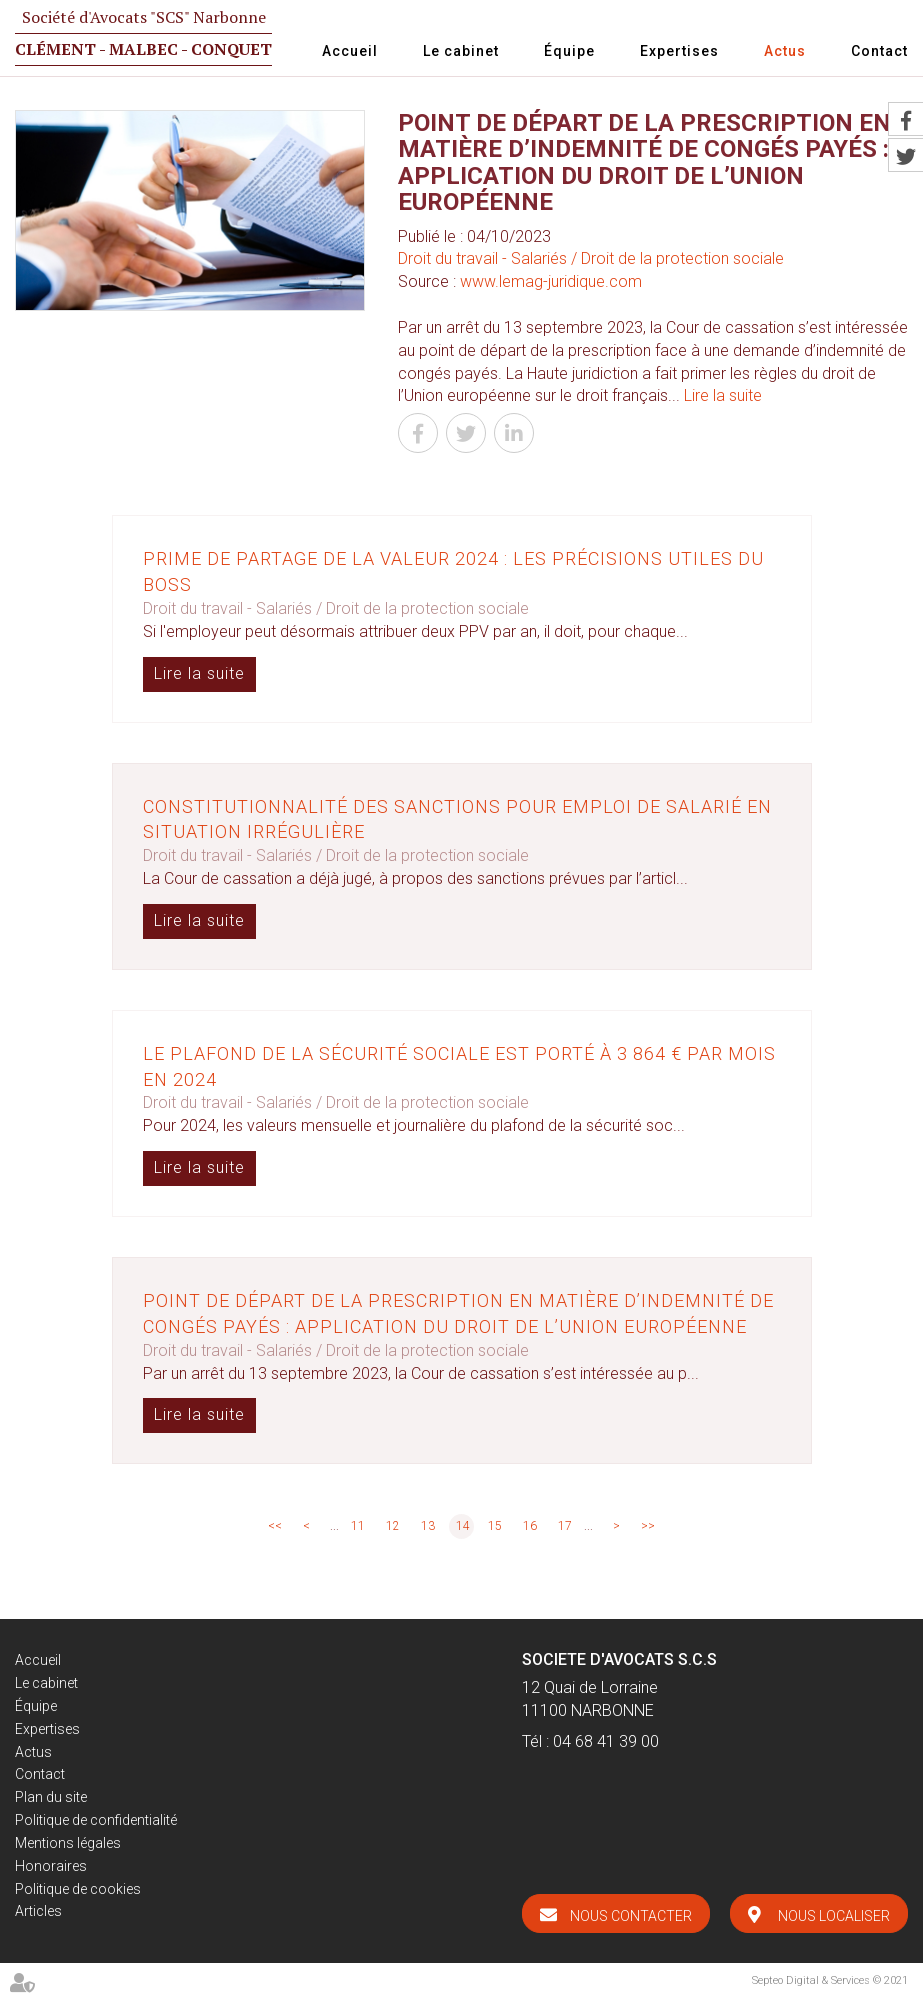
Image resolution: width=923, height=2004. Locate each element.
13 (428, 1526)
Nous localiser (834, 1916)
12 (393, 1526)
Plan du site (51, 1797)
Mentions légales (68, 1843)
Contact (879, 51)
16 (530, 1526)
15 (495, 1526)
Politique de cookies (78, 1889)
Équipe (569, 51)
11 (358, 1526)
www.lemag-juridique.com (551, 281)
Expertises (679, 51)
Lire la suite (723, 395)
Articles (38, 1911)
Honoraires (51, 1866)
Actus (785, 51)
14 (463, 1526)
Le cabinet (461, 51)
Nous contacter (631, 1916)
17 (565, 1526)
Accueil (350, 51)
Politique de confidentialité (96, 1820)
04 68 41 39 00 (606, 1741)
